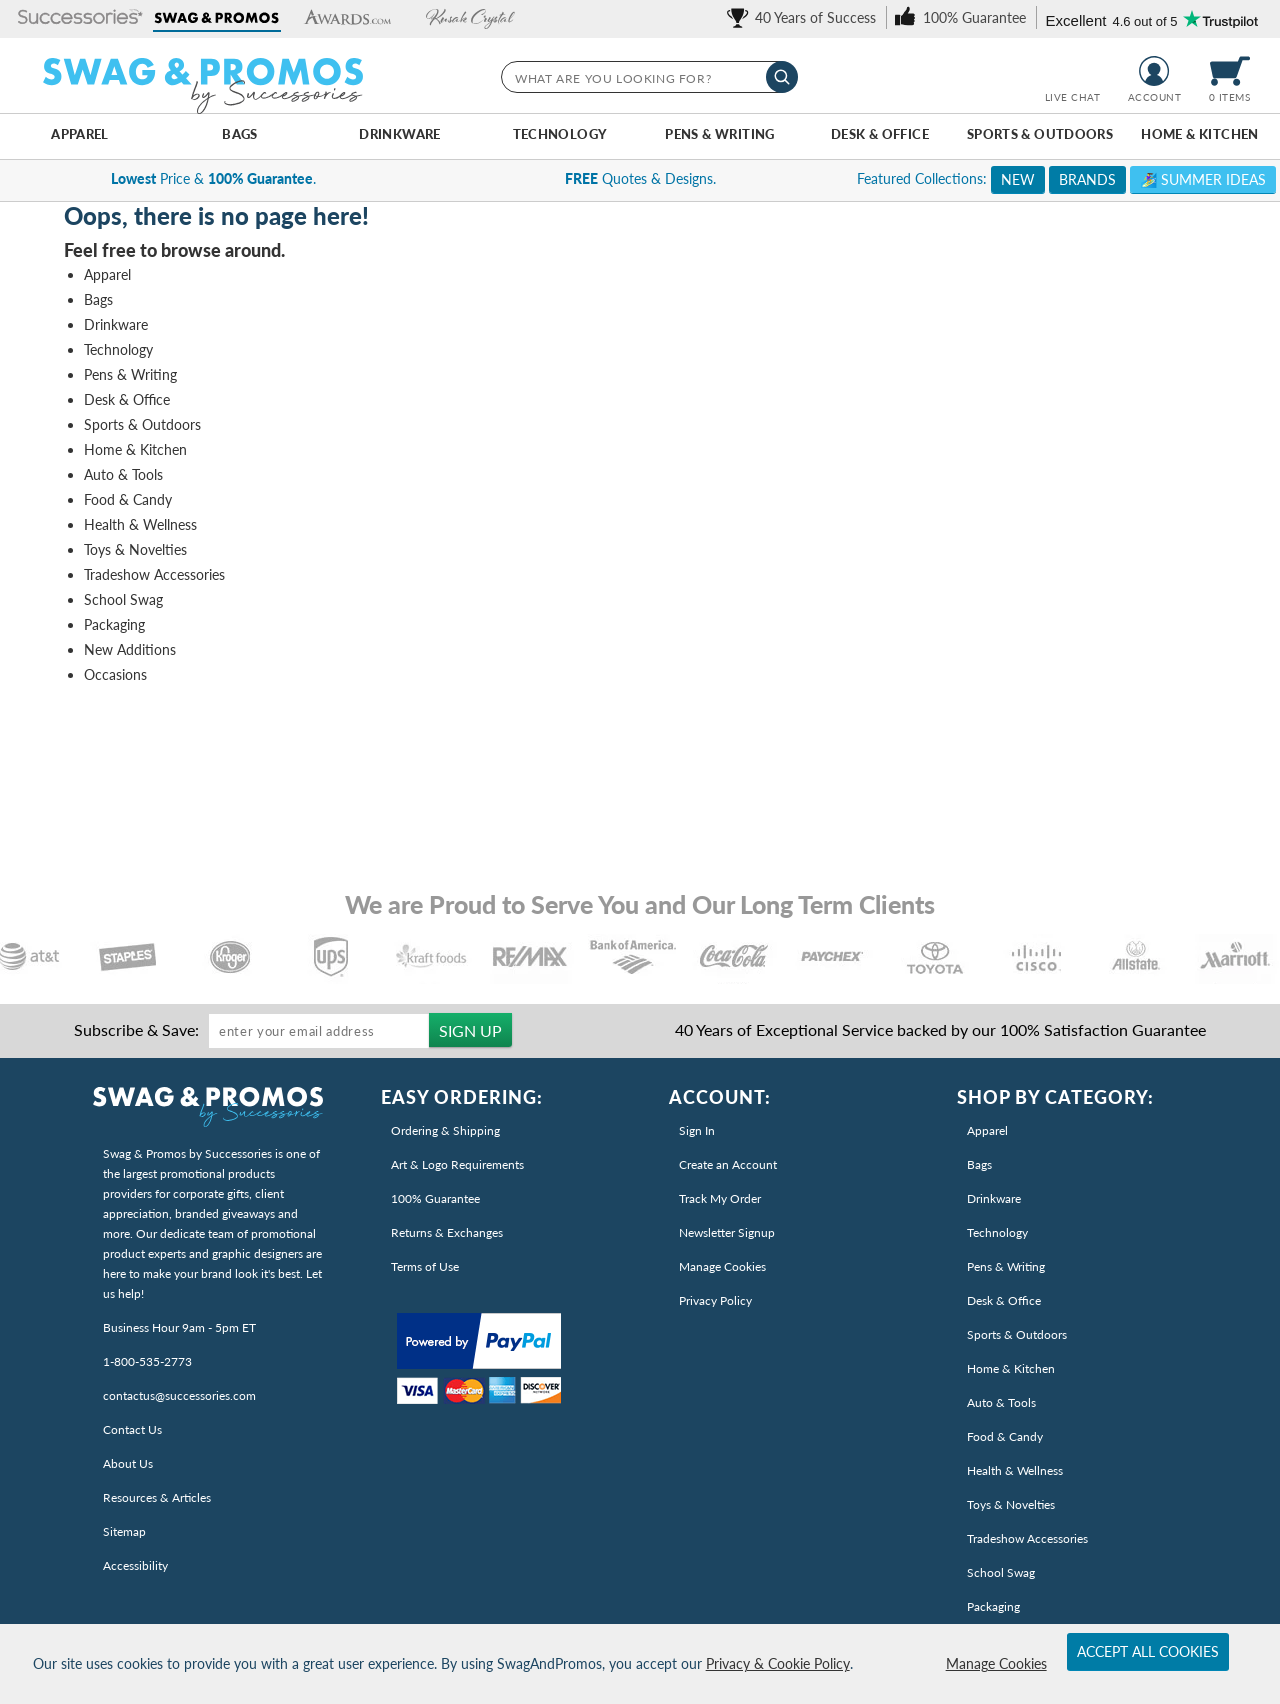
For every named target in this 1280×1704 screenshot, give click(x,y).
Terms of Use (425, 1266)
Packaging (114, 624)
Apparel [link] (987, 1130)
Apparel (80, 134)
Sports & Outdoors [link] (1017, 1334)
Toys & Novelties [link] (1011, 1504)
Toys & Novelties (135, 549)
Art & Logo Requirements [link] (457, 1164)
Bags (240, 134)
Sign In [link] (697, 1130)
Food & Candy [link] (1005, 1436)
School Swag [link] (1001, 1572)
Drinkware (399, 134)
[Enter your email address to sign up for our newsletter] (319, 1031)
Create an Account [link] (728, 1164)
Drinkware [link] (994, 1198)
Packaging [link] (993, 1606)
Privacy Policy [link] (715, 1300)
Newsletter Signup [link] (727, 1232)
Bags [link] (979, 1164)
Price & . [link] (213, 178)
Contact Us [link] (132, 1429)
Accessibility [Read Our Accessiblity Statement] (135, 1565)
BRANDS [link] (1087, 179)
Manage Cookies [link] (722, 1266)
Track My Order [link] (720, 1198)
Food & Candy (128, 499)
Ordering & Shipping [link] (445, 1130)
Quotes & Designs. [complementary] (640, 178)
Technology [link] (997, 1232)
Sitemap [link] (124, 1531)
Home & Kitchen (1199, 134)
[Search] (782, 77)
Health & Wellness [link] (1015, 1470)
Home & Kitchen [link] (1011, 1368)
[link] (805, 17)
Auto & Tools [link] (1001, 1402)
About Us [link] (128, 1463)
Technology (560, 134)
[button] (80, 18)
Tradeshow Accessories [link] (1027, 1538)
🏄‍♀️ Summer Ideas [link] (1203, 179)
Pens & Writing (719, 134)
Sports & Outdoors (1040, 134)
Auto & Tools (123, 474)
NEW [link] (1018, 179)
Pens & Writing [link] (1006, 1266)
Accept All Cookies (1148, 1651)
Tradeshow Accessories (154, 574)
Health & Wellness (140, 524)
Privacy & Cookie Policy (778, 1663)
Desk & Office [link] (1004, 1300)
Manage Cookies (996, 1663)
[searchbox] (648, 77)
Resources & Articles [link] (157, 1497)
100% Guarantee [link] (435, 1198)
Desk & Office (880, 134)
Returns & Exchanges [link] (447, 1232)
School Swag (123, 599)
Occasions (115, 674)
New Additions (130, 649)
